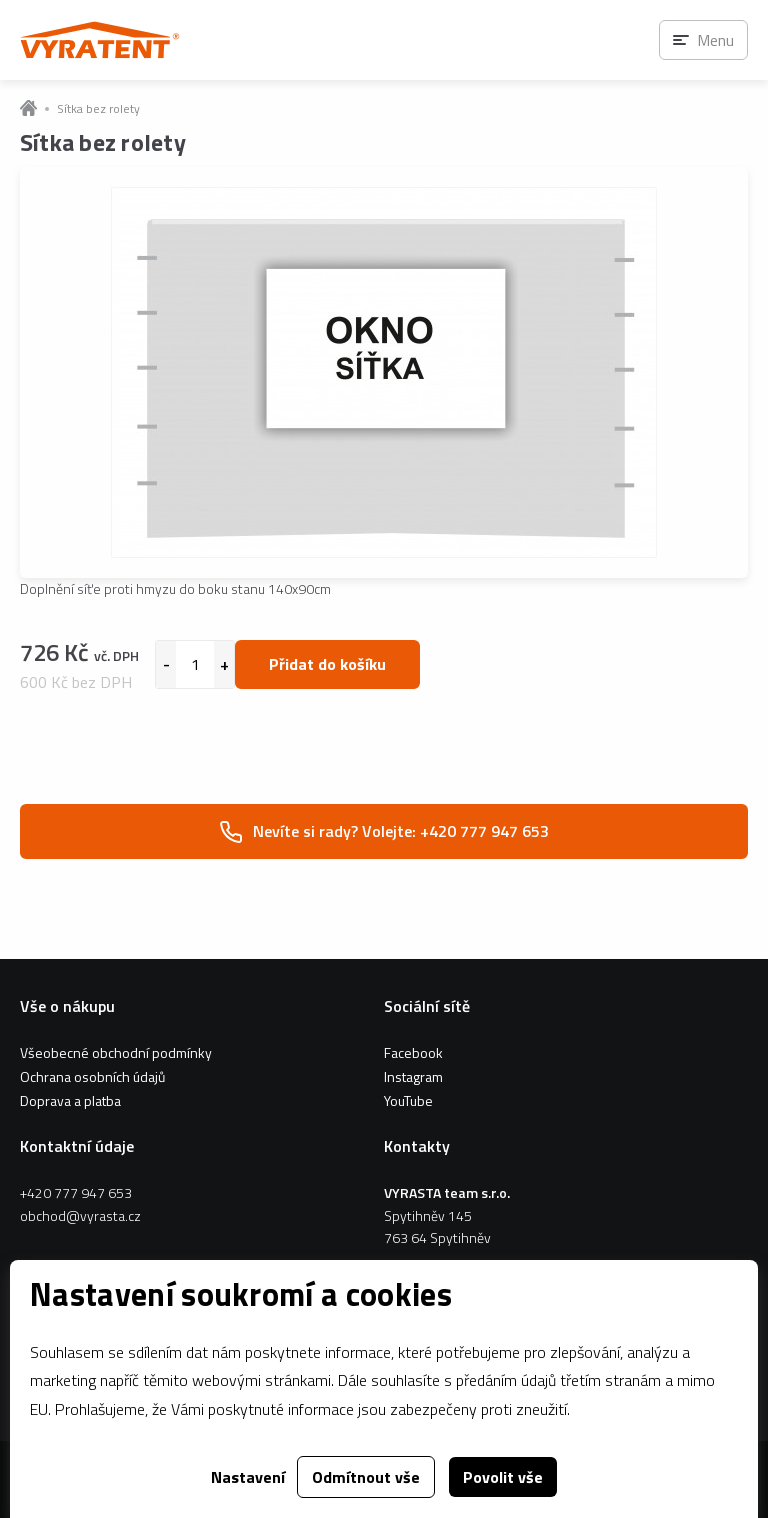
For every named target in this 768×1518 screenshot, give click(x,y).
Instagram (413, 1076)
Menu (715, 40)
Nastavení (248, 1477)
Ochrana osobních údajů (92, 1076)
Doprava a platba (70, 1100)
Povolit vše (503, 1477)
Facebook (413, 1052)
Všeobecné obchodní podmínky (116, 1052)
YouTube (408, 1100)
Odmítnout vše (366, 1477)
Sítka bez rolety (98, 109)
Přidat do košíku (327, 664)
